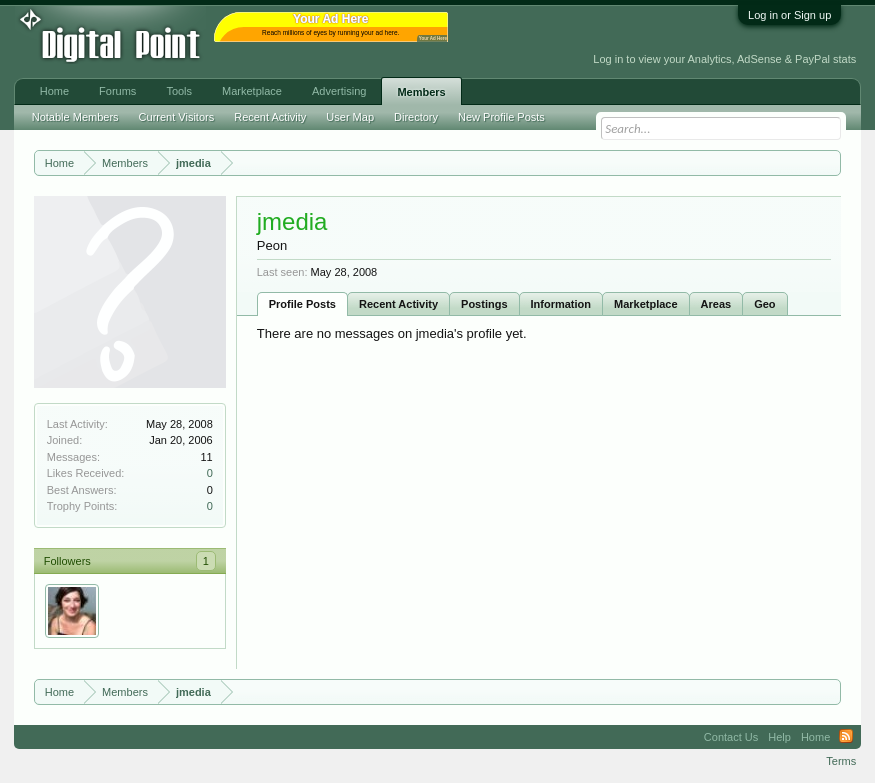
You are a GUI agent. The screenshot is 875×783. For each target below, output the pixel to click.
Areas (716, 304)
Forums (117, 91)
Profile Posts (302, 304)
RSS (846, 737)
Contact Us (731, 737)
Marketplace (646, 304)
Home (54, 91)
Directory (416, 117)
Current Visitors (177, 117)
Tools (179, 91)
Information (561, 304)
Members (421, 92)
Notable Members (75, 117)
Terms (841, 761)
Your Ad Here (433, 38)
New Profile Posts (501, 117)
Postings (484, 304)
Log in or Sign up (789, 15)
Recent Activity (398, 304)
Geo (764, 304)
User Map (350, 117)
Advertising (339, 91)
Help (779, 737)
